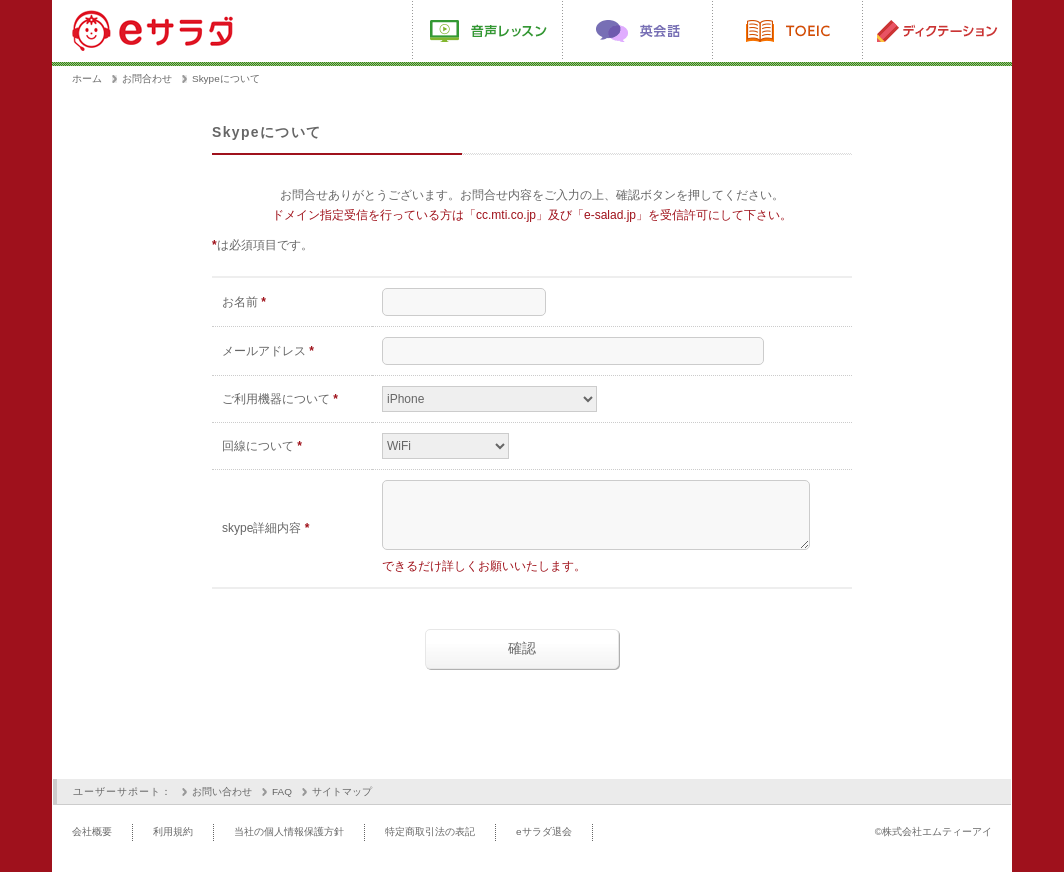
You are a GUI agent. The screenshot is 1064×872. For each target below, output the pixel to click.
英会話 (637, 30)
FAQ (282, 803)
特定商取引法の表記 (430, 843)
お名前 (244, 302)
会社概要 (92, 843)
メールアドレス (268, 351)
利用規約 (173, 843)
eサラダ (154, 30)
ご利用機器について (280, 399)
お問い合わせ (222, 803)
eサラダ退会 (544, 843)
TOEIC (787, 30)
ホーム (87, 78)
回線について (262, 446)
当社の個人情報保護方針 (289, 843)
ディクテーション (937, 30)
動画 (487, 30)
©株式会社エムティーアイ (933, 843)
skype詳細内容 (265, 534)
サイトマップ (342, 803)
